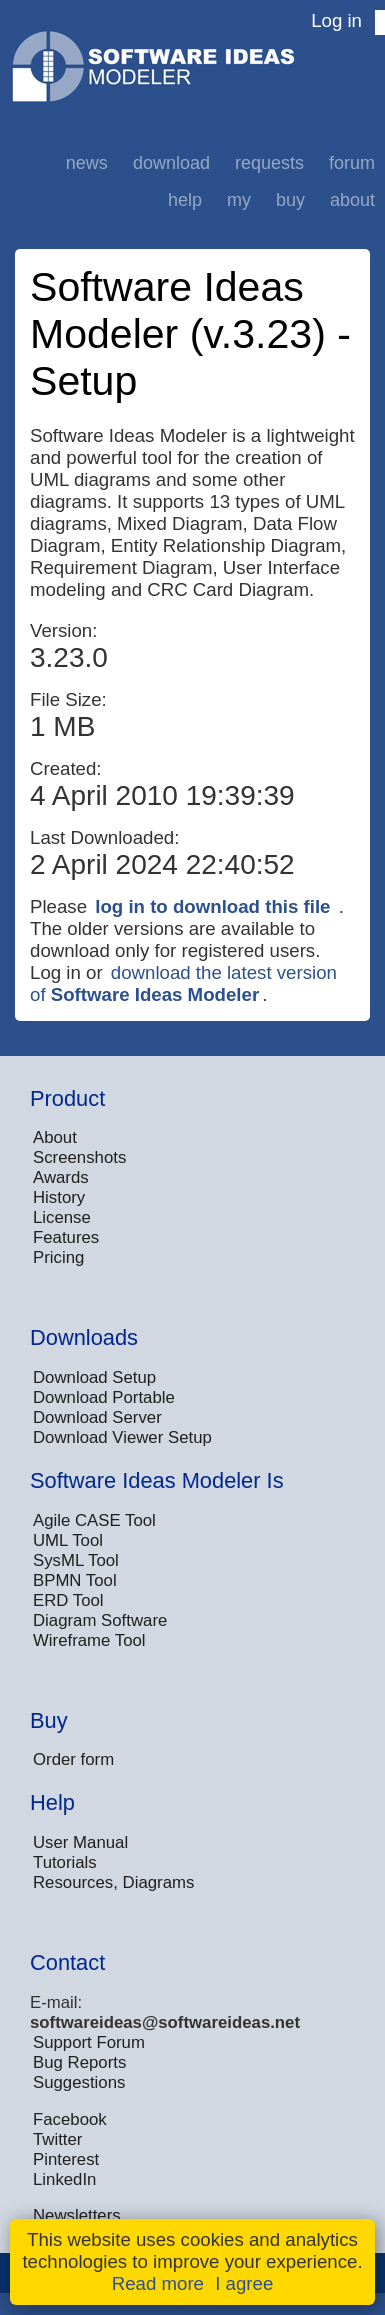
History (59, 1197)
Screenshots (79, 1157)
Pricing (58, 1257)
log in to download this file (212, 906)
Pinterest (66, 2159)
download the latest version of (183, 983)
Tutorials (65, 1862)
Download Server (97, 1417)
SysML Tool (76, 1560)
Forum (352, 163)
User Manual (80, 1842)
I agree (244, 2283)
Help (185, 200)
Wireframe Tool (89, 1640)
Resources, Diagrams (113, 1882)
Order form (73, 1759)
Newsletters (77, 2215)
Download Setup (94, 1377)
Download (171, 163)
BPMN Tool (75, 1580)
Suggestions (79, 2082)
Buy (290, 200)
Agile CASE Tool (94, 1520)
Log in (336, 20)
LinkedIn (64, 2179)
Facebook (70, 2119)
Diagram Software (100, 1620)
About (352, 200)
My (239, 200)
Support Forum (89, 2042)
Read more (158, 2283)
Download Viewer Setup (122, 1437)
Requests (269, 163)
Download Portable (104, 1397)
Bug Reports (79, 2062)
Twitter (57, 2139)
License (62, 1217)
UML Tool (68, 1540)
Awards (61, 1177)
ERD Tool (68, 1600)
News (87, 163)
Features (66, 1237)
